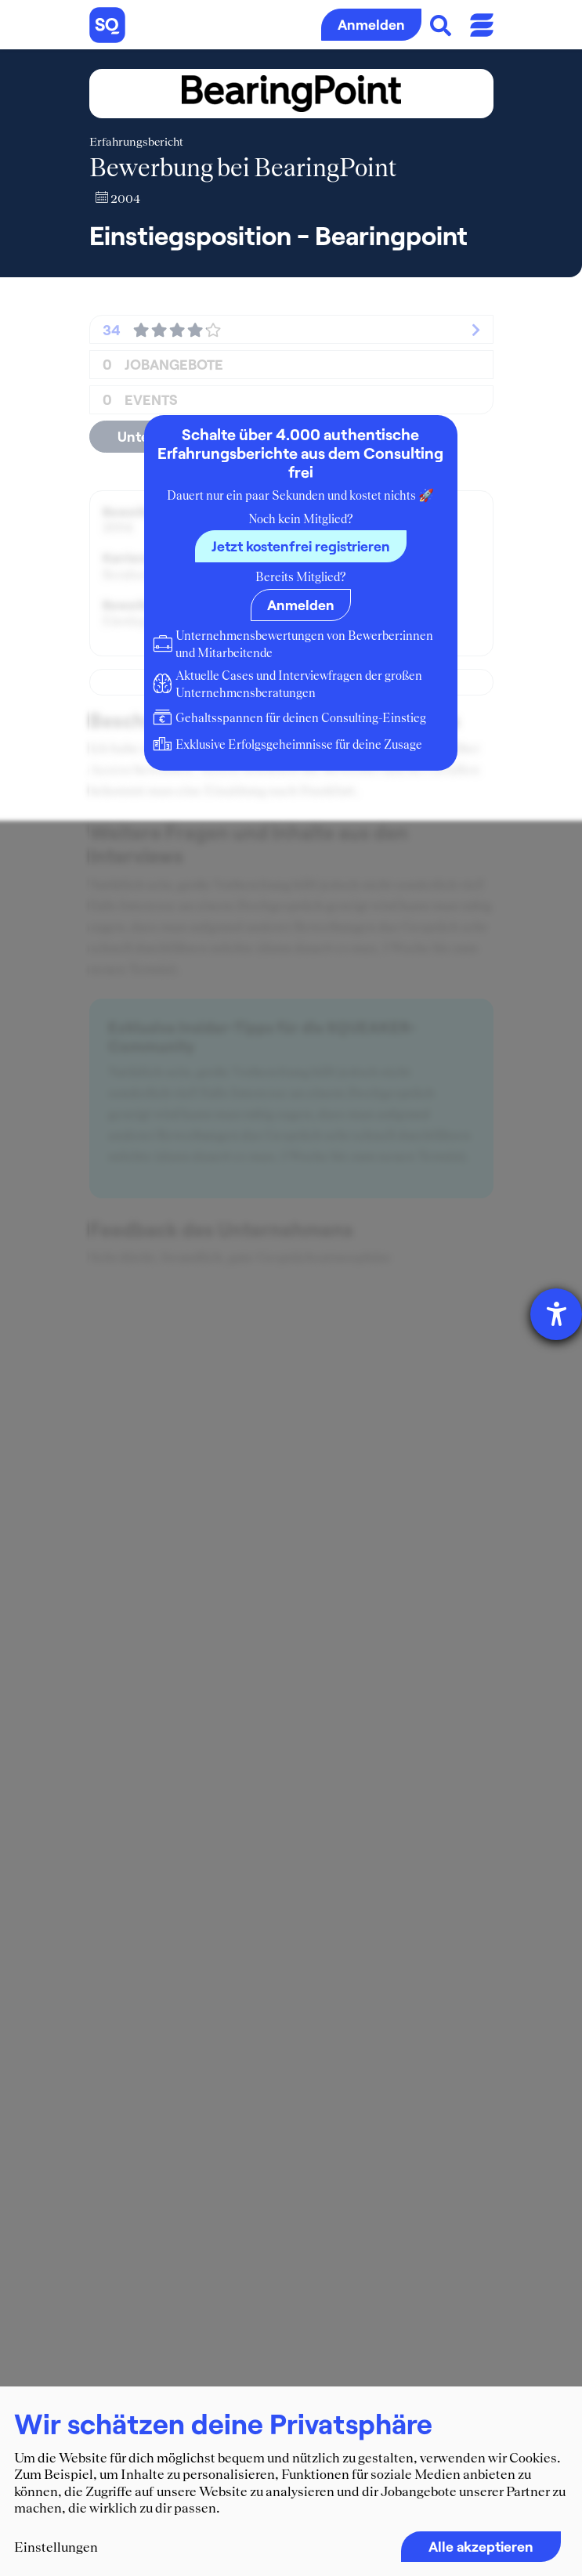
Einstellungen (56, 2547)
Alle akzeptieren (480, 2546)
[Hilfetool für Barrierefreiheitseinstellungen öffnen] (556, 1314)
